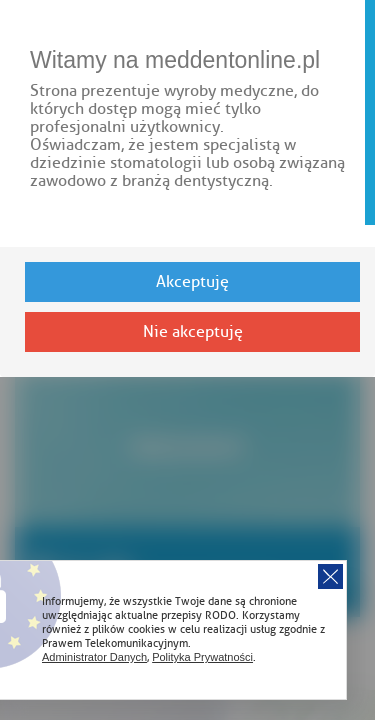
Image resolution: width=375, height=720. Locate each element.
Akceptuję (192, 282)
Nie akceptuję (193, 332)
